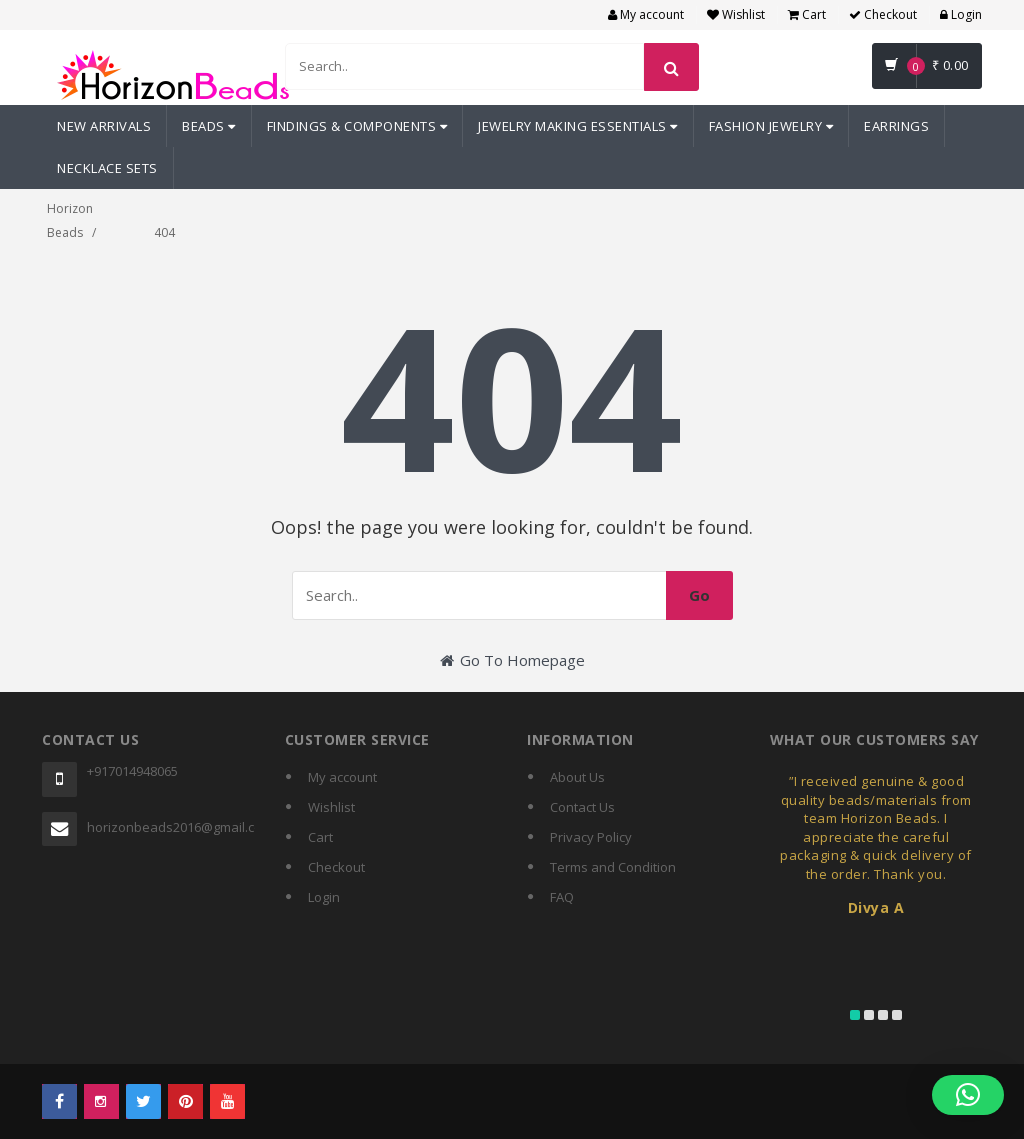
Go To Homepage (512, 660)
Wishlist (736, 14)
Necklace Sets (107, 168)
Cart (807, 14)
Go (699, 595)
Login (961, 14)
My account (646, 14)
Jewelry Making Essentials (578, 126)
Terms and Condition (613, 867)
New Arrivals (104, 126)
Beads (209, 126)
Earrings (896, 126)
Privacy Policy (591, 837)
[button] (968, 1095)
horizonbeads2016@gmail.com (171, 827)
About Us (577, 777)
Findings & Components (357, 126)
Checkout (883, 14)
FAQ (562, 897)
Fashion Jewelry (771, 126)
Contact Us (582, 807)
